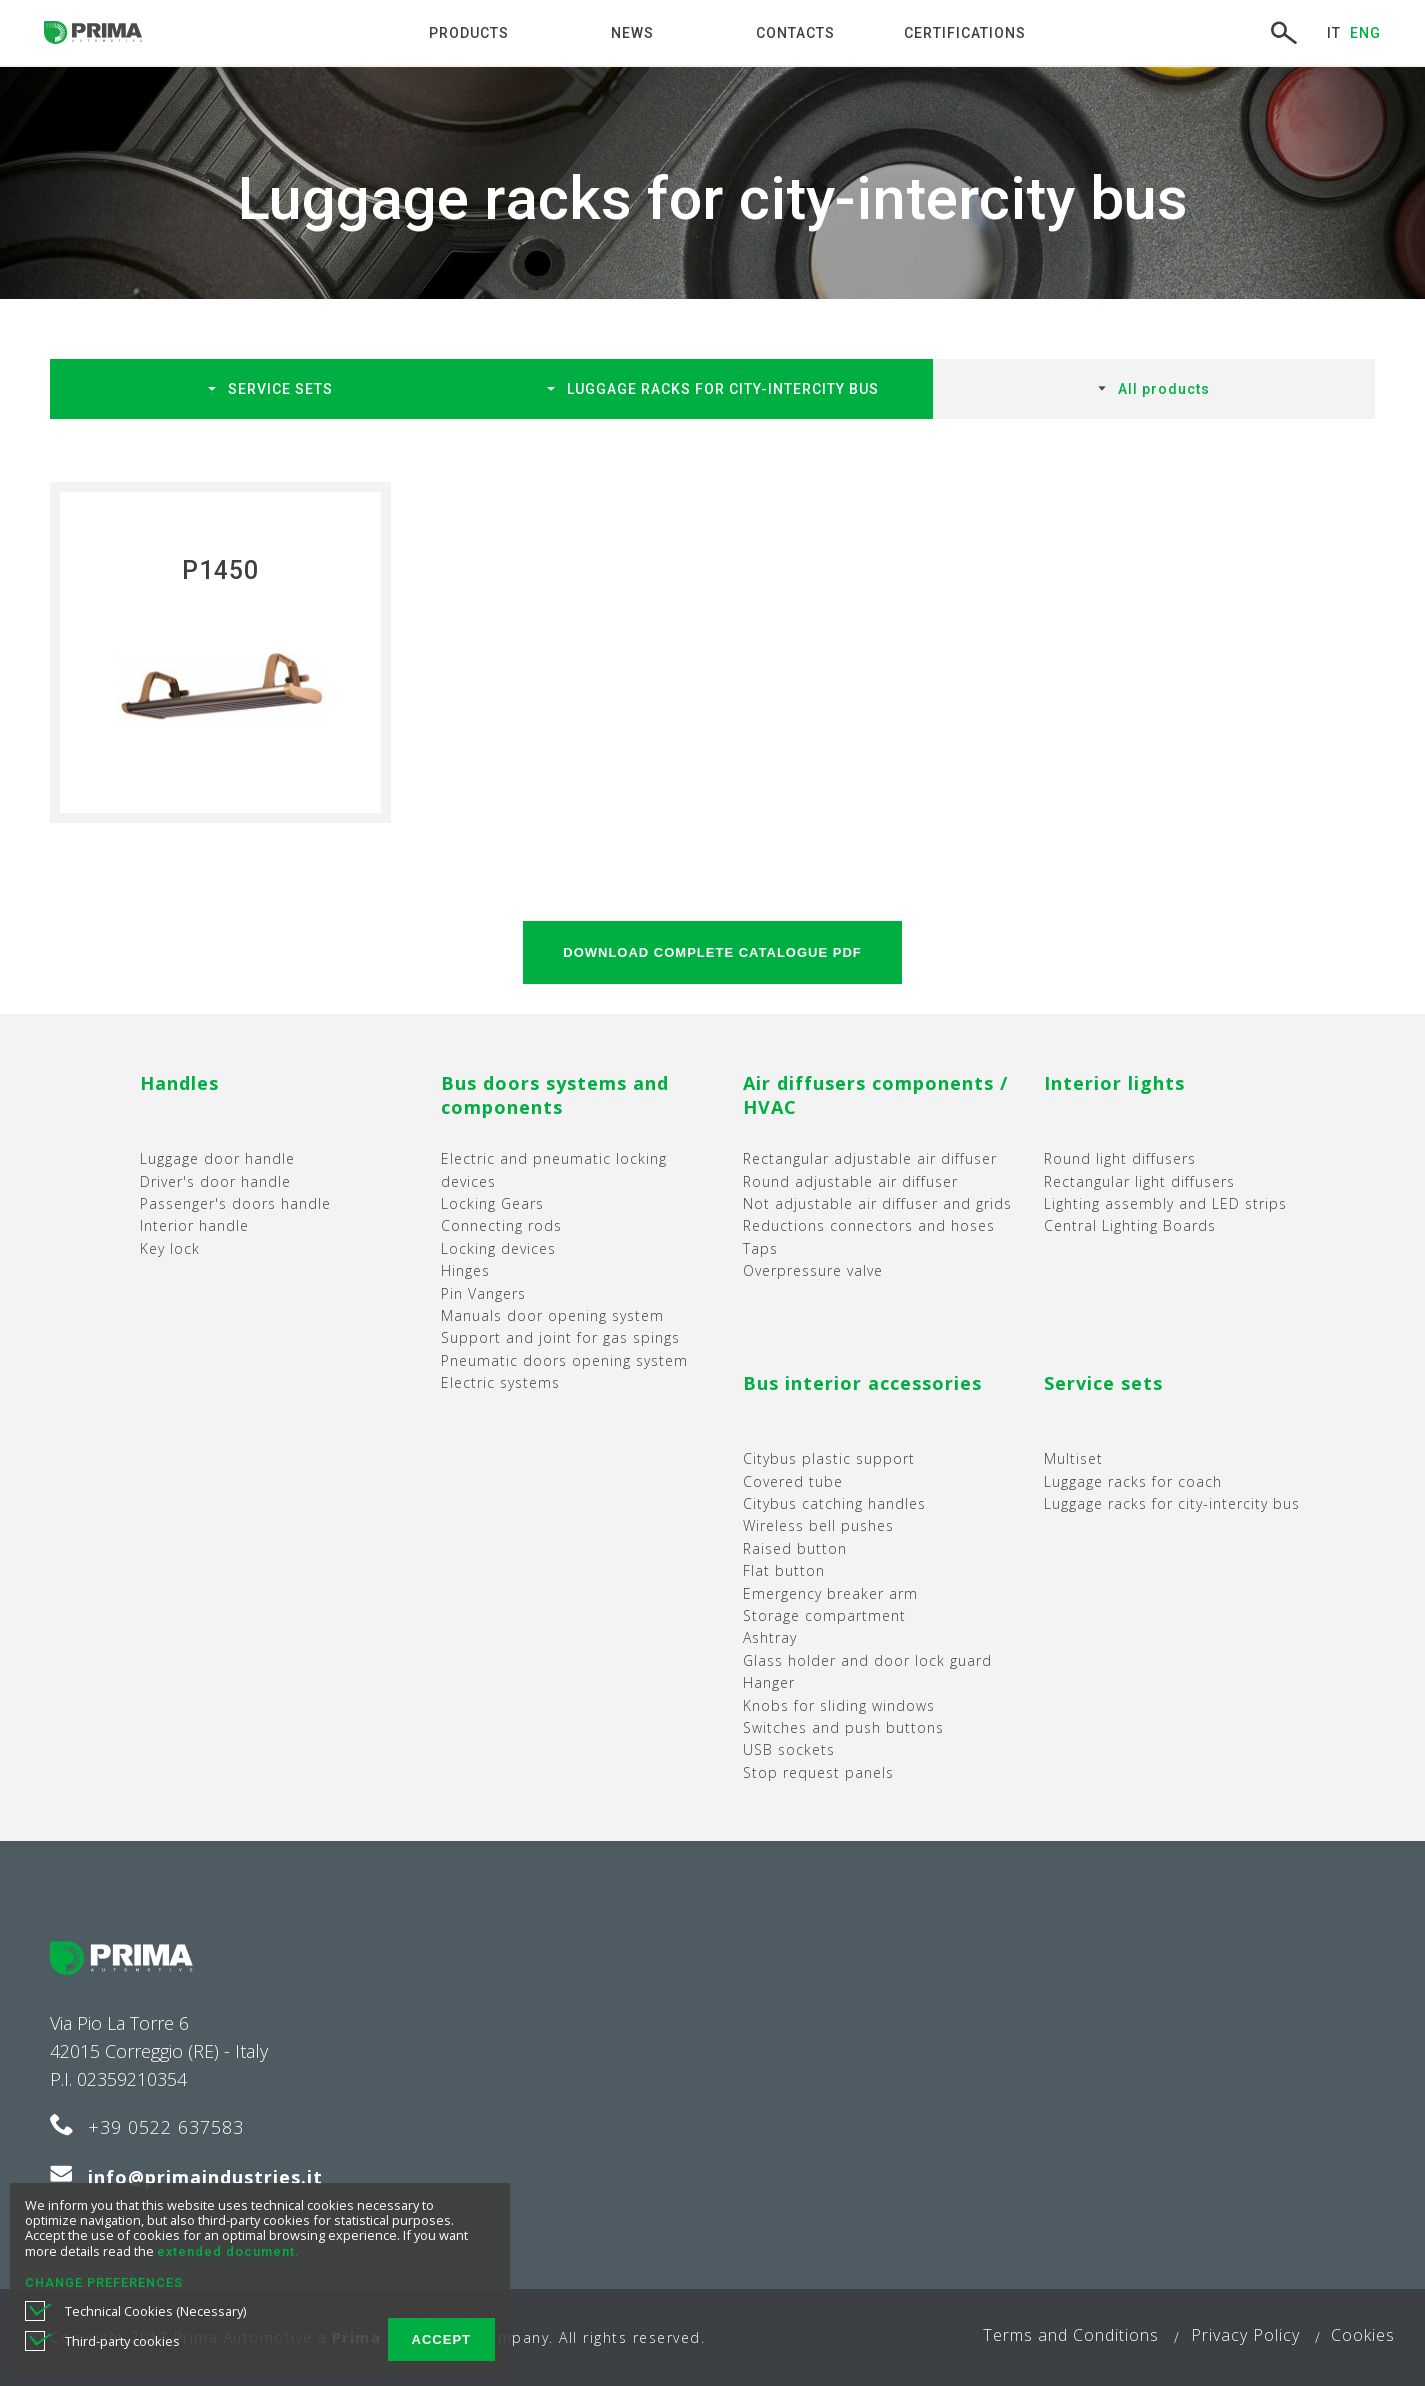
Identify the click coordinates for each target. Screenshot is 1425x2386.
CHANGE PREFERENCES (104, 2282)
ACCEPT (441, 2339)
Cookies (1363, 2335)
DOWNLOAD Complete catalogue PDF (712, 952)
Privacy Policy (1245, 2335)
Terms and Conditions (1071, 2335)
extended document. (228, 2251)
